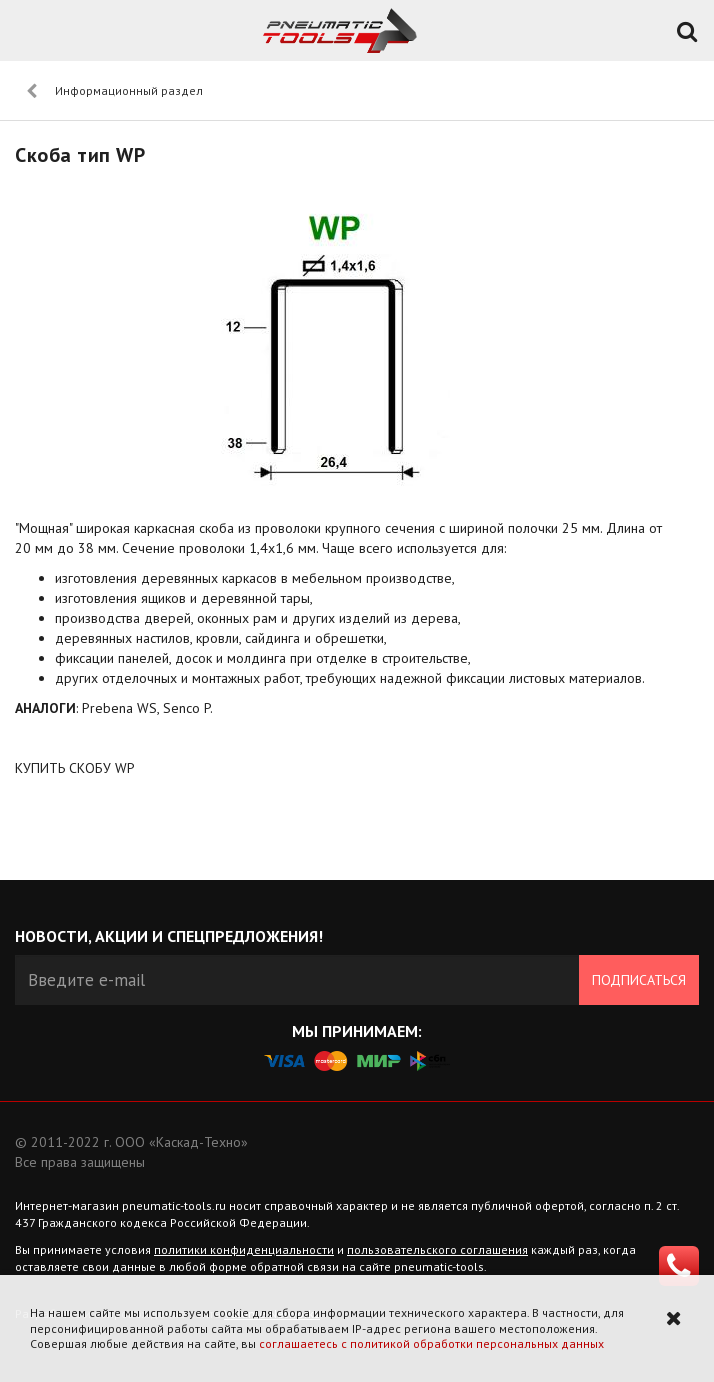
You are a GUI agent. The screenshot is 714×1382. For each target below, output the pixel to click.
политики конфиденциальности (244, 1249)
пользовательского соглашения (437, 1249)
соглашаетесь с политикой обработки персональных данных (431, 1343)
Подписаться (639, 980)
